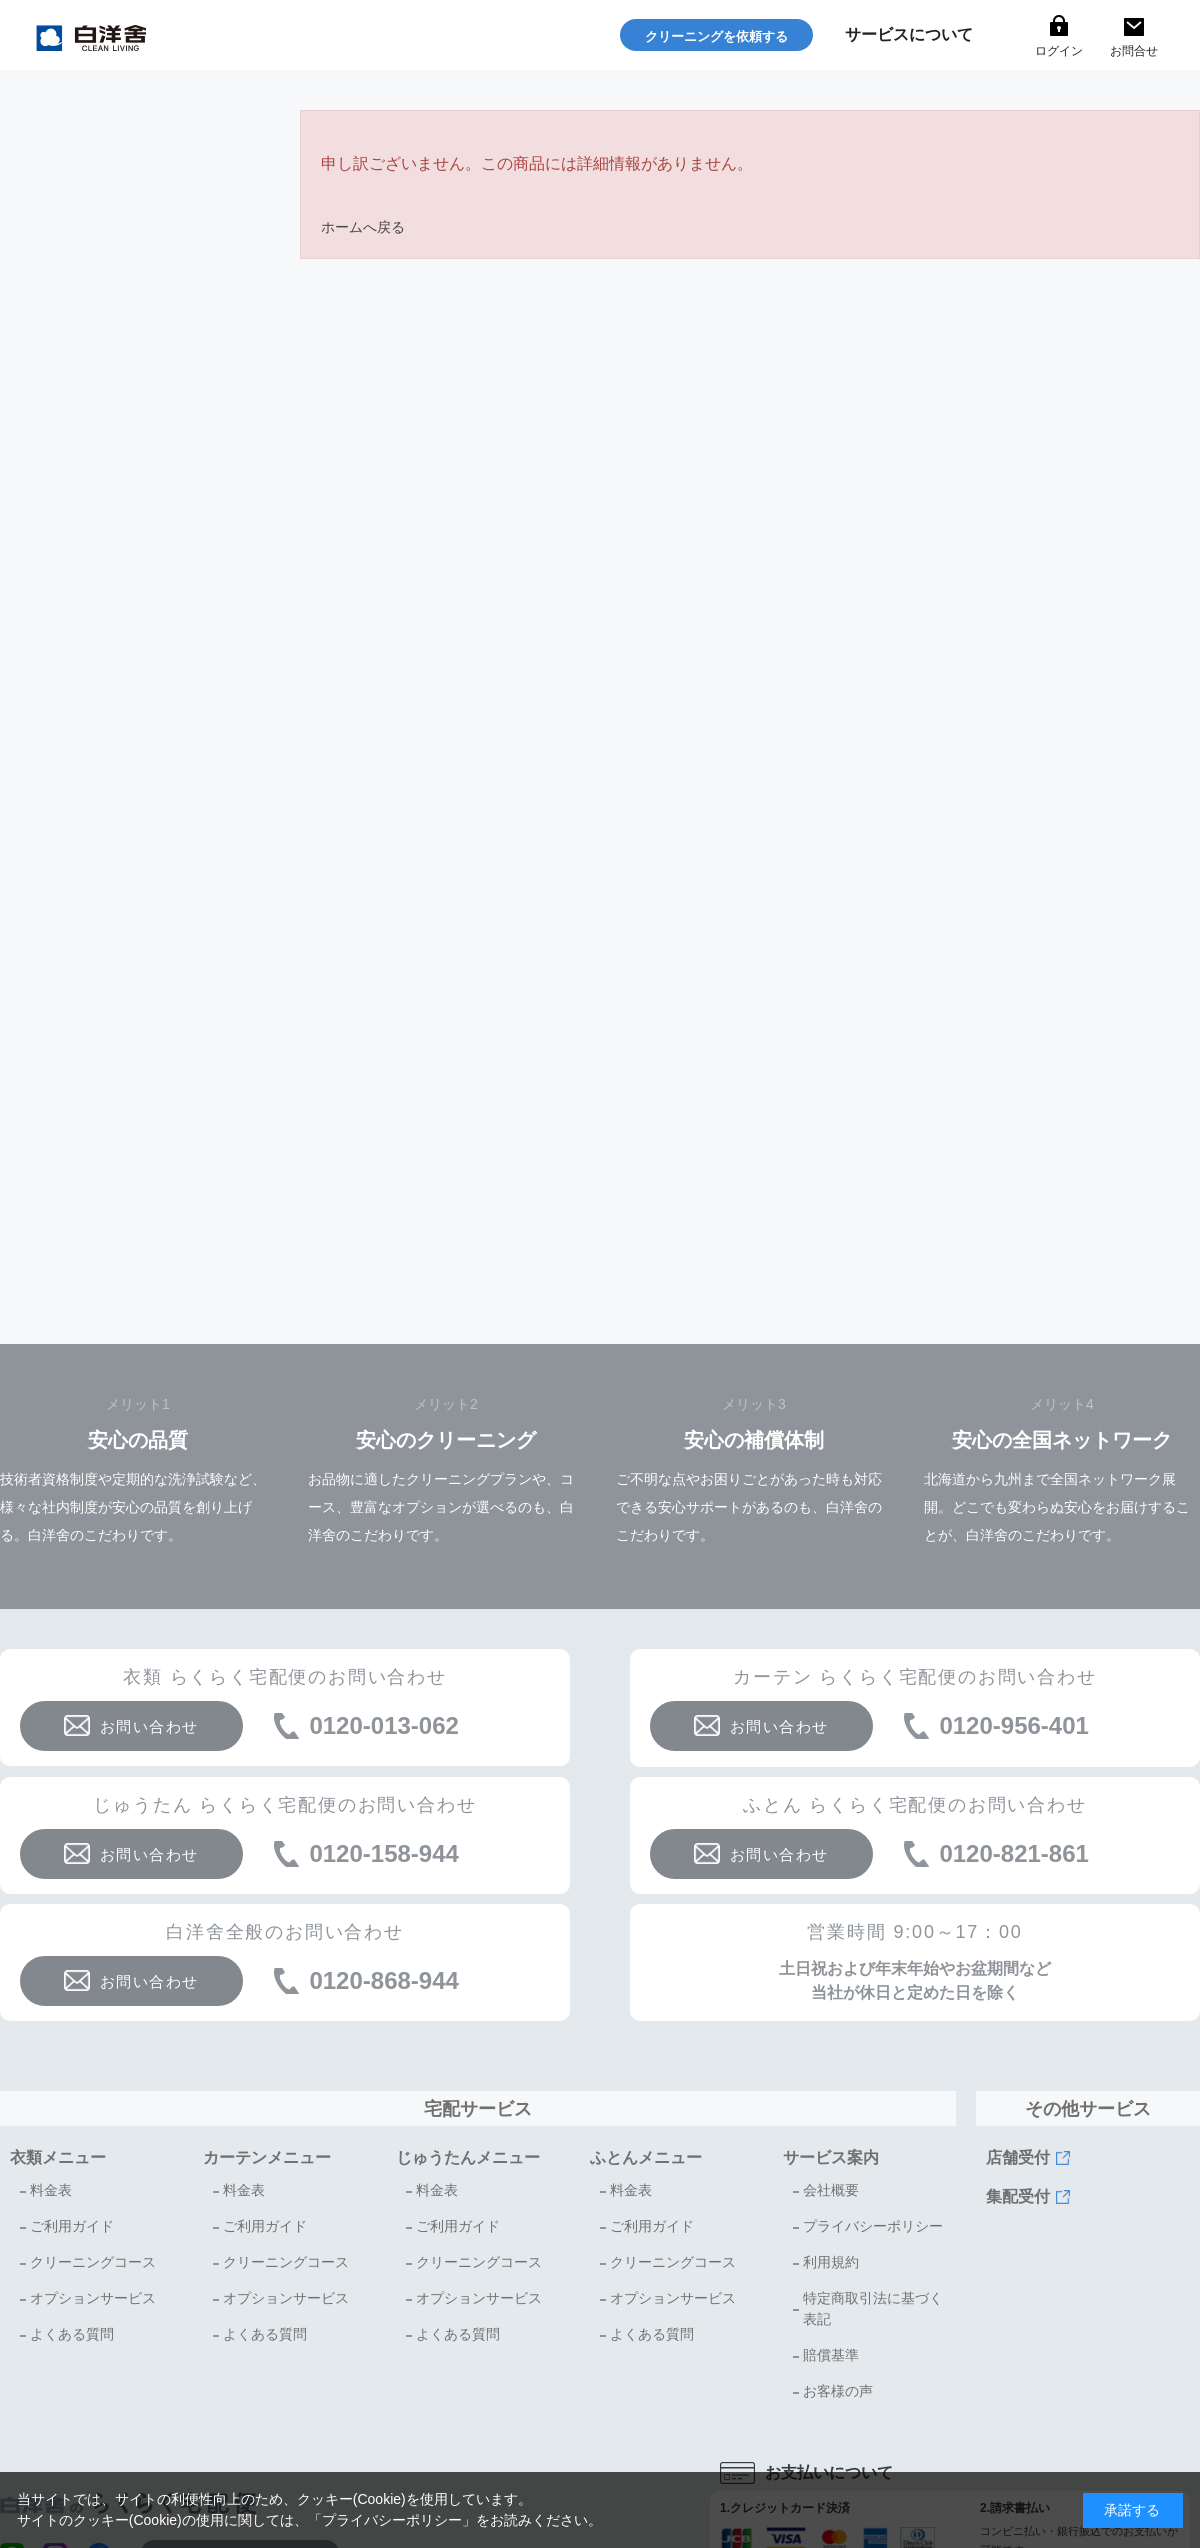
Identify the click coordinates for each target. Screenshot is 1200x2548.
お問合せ (1134, 51)
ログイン (1059, 51)
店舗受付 (1018, 2157)
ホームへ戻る (363, 227)
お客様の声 (838, 2391)
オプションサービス (93, 2298)
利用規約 (831, 2262)
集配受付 (1018, 2196)
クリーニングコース (93, 2262)
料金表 (51, 2190)
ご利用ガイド (72, 2226)
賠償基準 (831, 2355)
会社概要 (831, 2190)
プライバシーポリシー (873, 2226)
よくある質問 (72, 2334)
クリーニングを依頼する (716, 36)
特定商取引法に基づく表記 (873, 2308)
